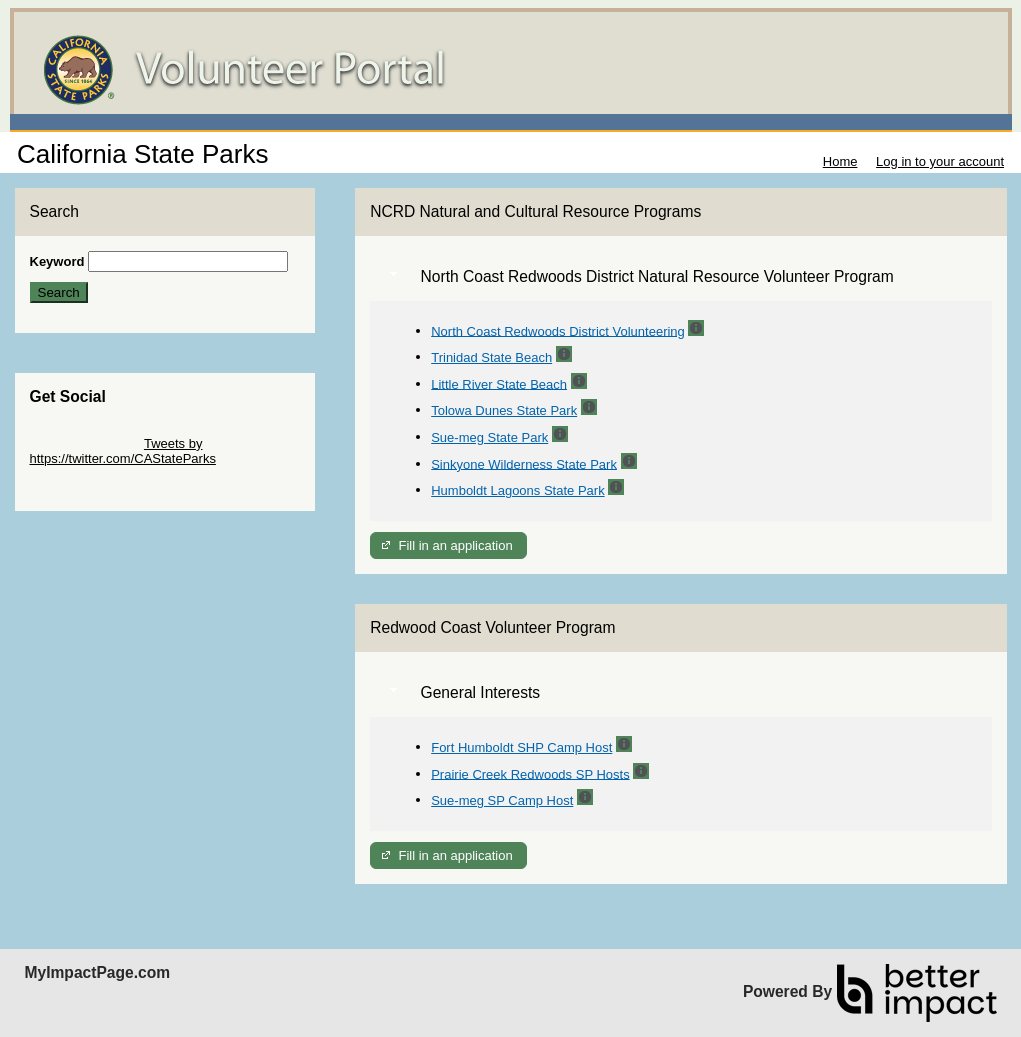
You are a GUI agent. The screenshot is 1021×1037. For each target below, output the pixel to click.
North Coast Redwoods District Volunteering (558, 330)
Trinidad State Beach (491, 357)
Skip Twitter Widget (85, 443)
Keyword (57, 261)
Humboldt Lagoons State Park (517, 490)
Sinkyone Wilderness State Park (524, 463)
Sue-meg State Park (489, 437)
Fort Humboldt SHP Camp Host (521, 747)
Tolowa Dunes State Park (504, 410)
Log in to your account (940, 161)
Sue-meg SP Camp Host (502, 800)
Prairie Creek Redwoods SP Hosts (530, 773)
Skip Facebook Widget (95, 488)
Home (840, 161)
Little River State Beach (499, 383)
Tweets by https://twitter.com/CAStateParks (123, 451)
